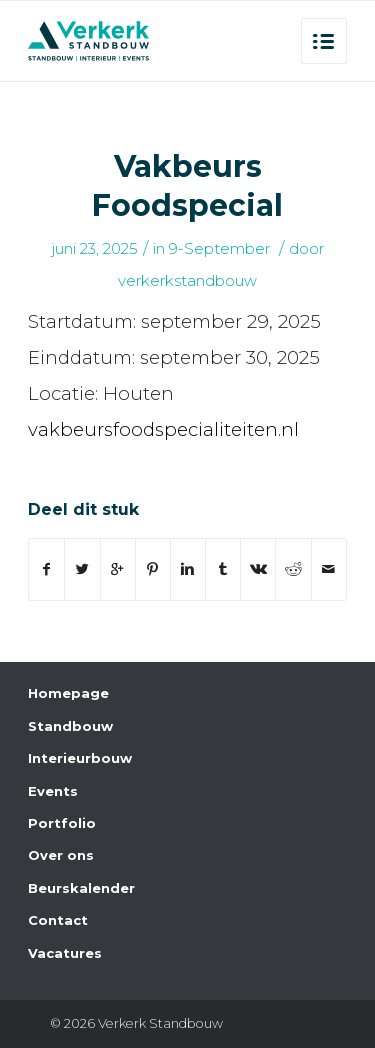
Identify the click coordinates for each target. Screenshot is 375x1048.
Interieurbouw (80, 758)
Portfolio (62, 823)
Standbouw (70, 726)
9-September (219, 249)
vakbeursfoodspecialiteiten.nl (163, 429)
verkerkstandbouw (187, 281)
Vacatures (65, 953)
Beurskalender (81, 888)
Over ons (61, 855)
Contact (58, 920)
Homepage (68, 693)
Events (53, 791)
